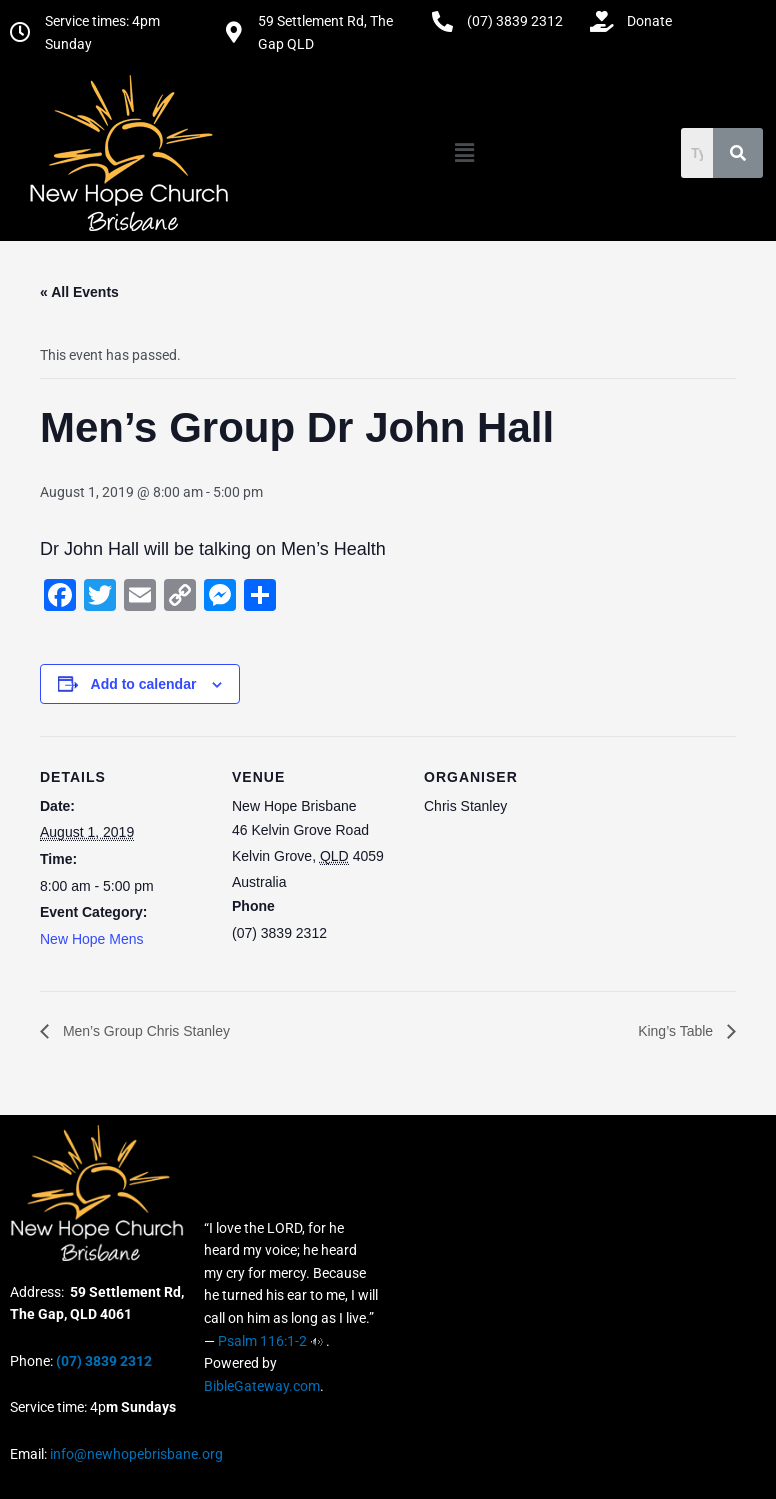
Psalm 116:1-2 (262, 1341)
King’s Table (677, 1031)
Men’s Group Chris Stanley (144, 1031)
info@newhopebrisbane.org (135, 1454)
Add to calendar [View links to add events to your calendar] (144, 684)
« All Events (79, 292)
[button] (465, 153)
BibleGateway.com (262, 1386)
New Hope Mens (92, 939)
